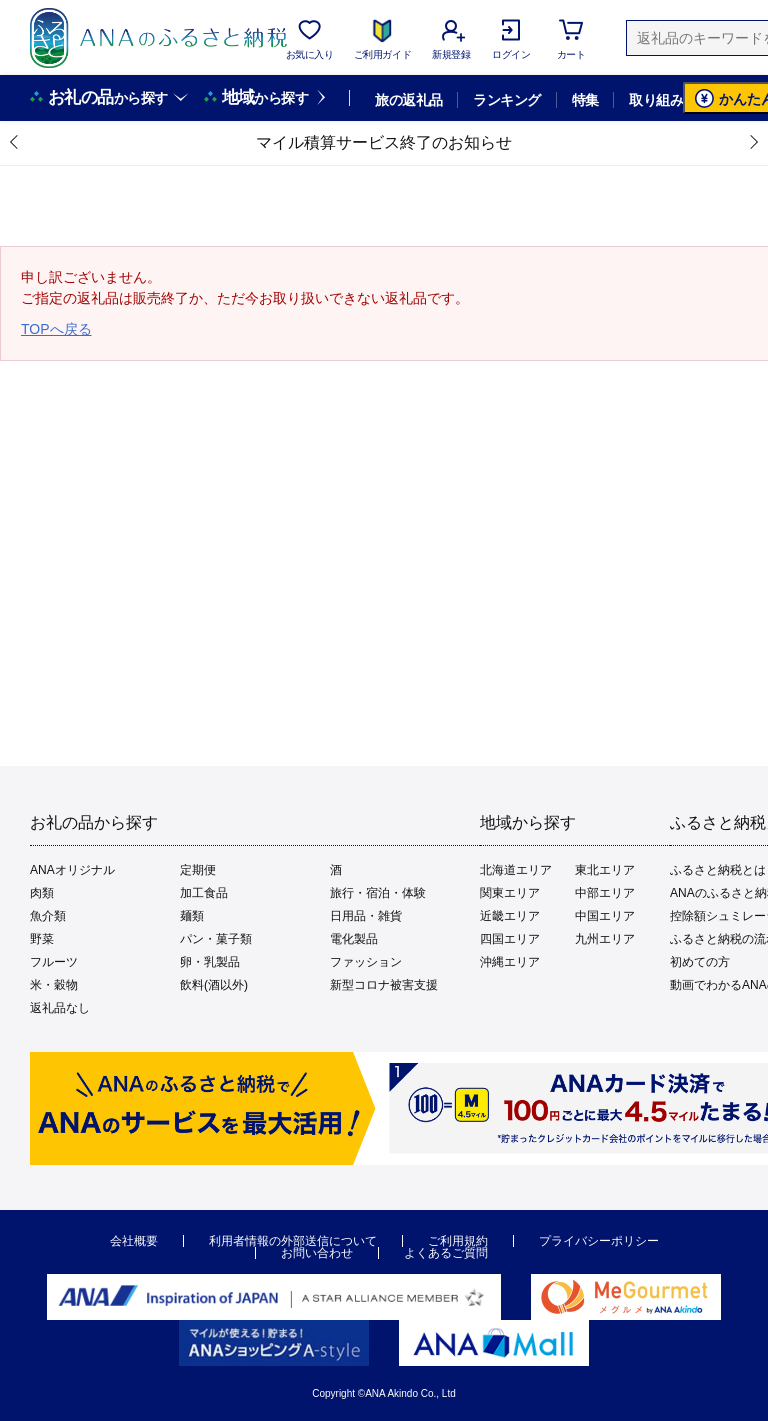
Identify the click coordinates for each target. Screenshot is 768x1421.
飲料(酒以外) (214, 985)
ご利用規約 (458, 1241)
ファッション (366, 962)
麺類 (192, 916)
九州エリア (605, 939)
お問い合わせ (317, 1253)
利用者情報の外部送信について (293, 1241)
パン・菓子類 (216, 939)
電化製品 (354, 939)
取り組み (656, 100)
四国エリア (510, 939)
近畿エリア (510, 916)
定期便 (198, 870)
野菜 (42, 939)
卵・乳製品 (210, 962)
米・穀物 (54, 985)
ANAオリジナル (72, 870)
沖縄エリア (510, 962)
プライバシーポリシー (599, 1241)
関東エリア (510, 893)
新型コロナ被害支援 (384, 985)
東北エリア (605, 870)
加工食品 (204, 893)
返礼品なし (60, 1008)
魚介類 (48, 916)
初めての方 (700, 962)
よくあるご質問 (446, 1253)
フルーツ (54, 962)
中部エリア (605, 893)
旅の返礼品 (408, 100)
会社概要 (134, 1241)
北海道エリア (516, 870)
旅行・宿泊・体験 (378, 893)
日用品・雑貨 (366, 916)
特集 (585, 100)
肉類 (42, 893)
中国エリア (605, 916)
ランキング (506, 100)
